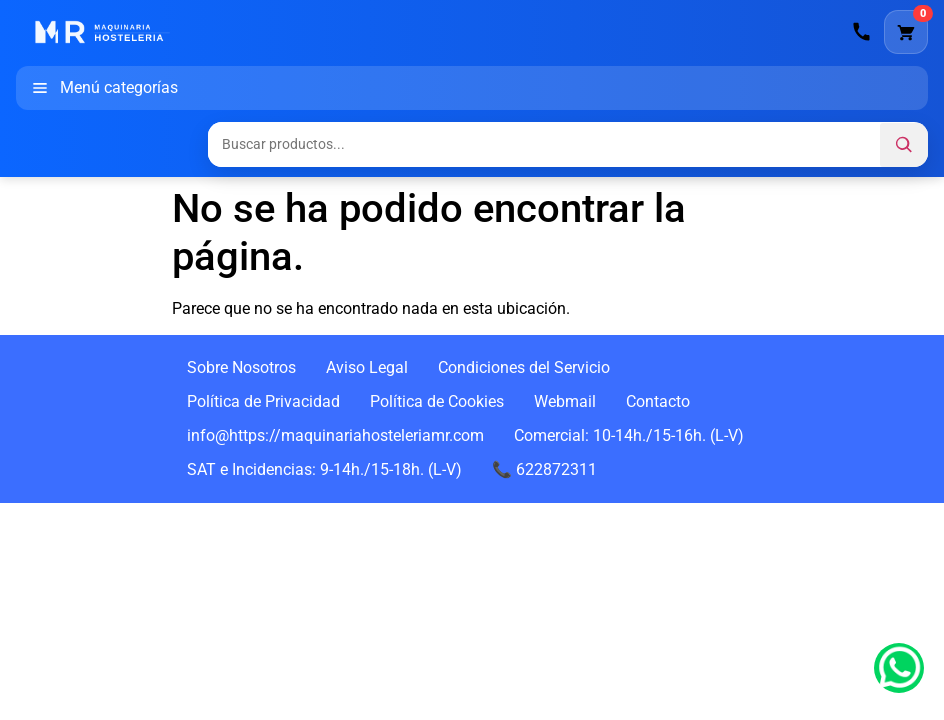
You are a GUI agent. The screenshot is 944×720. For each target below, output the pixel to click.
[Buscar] (904, 145)
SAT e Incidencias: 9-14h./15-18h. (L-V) (324, 469)
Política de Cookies (437, 401)
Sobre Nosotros (241, 367)
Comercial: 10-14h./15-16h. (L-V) (629, 435)
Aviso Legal (367, 367)
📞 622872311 (544, 469)
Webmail (565, 401)
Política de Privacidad (263, 401)
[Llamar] (862, 32)
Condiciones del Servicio (524, 367)
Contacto (658, 401)
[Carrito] (906, 32)
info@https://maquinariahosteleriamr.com (335, 435)
